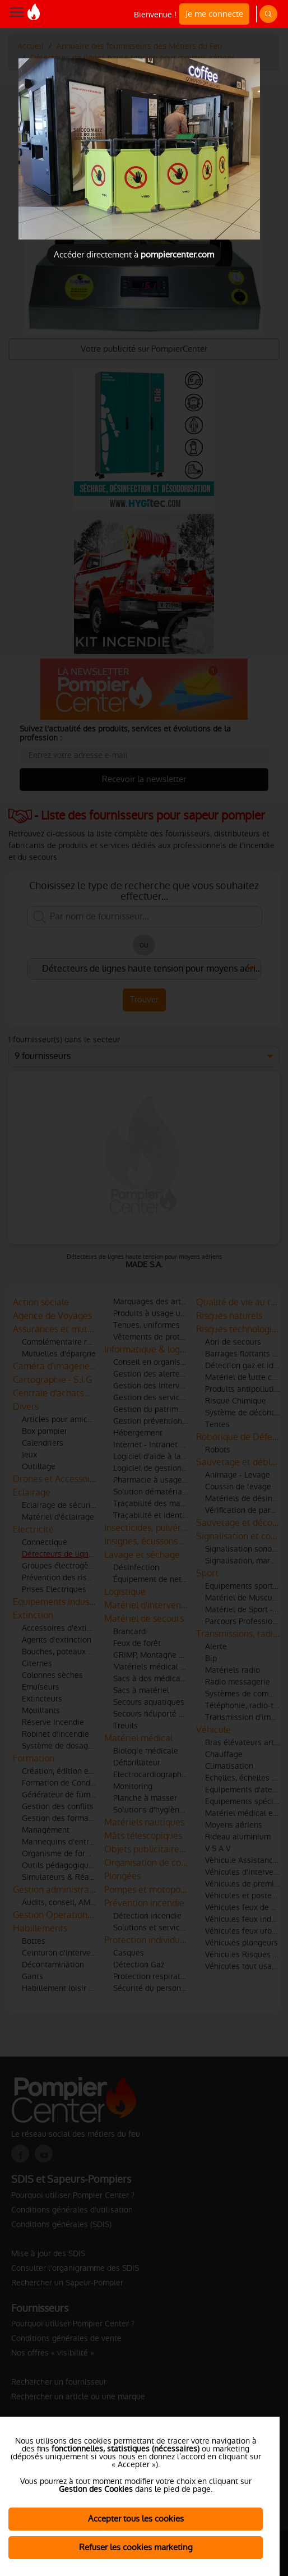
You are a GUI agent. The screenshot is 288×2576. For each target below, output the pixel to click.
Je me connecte (214, 14)
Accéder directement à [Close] (134, 254)
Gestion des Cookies (96, 2489)
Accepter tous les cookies (136, 2518)
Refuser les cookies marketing (136, 2547)
